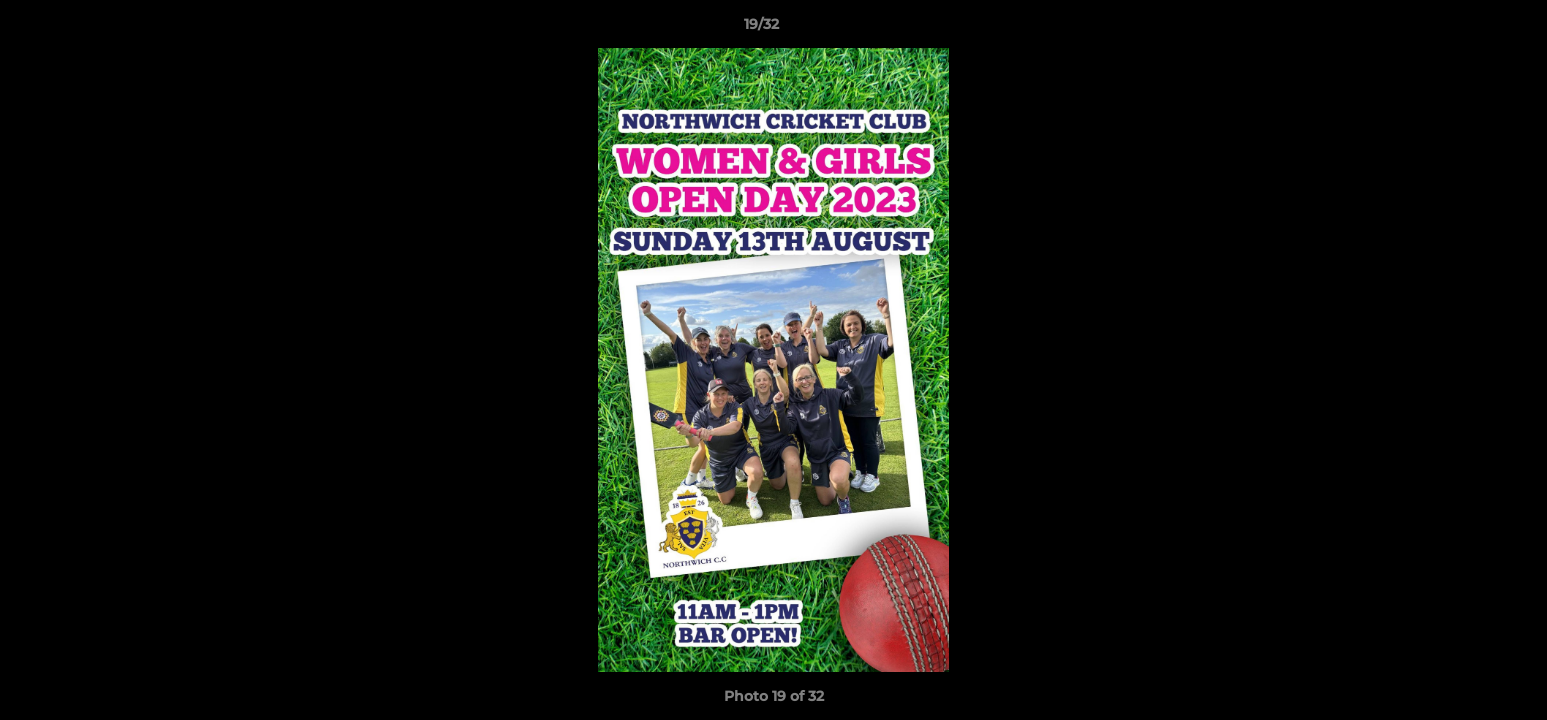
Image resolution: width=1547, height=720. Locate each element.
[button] (1463, 29)
